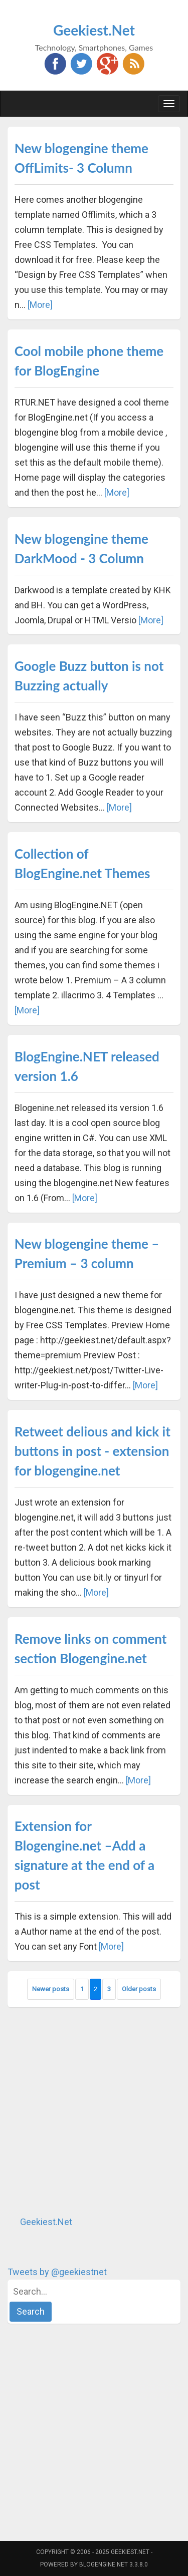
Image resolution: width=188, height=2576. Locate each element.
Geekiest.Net (94, 30)
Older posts (139, 1989)
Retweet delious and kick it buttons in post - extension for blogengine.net (92, 1451)
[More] (40, 304)
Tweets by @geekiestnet (57, 2272)
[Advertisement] (94, 2111)
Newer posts (50, 1989)
